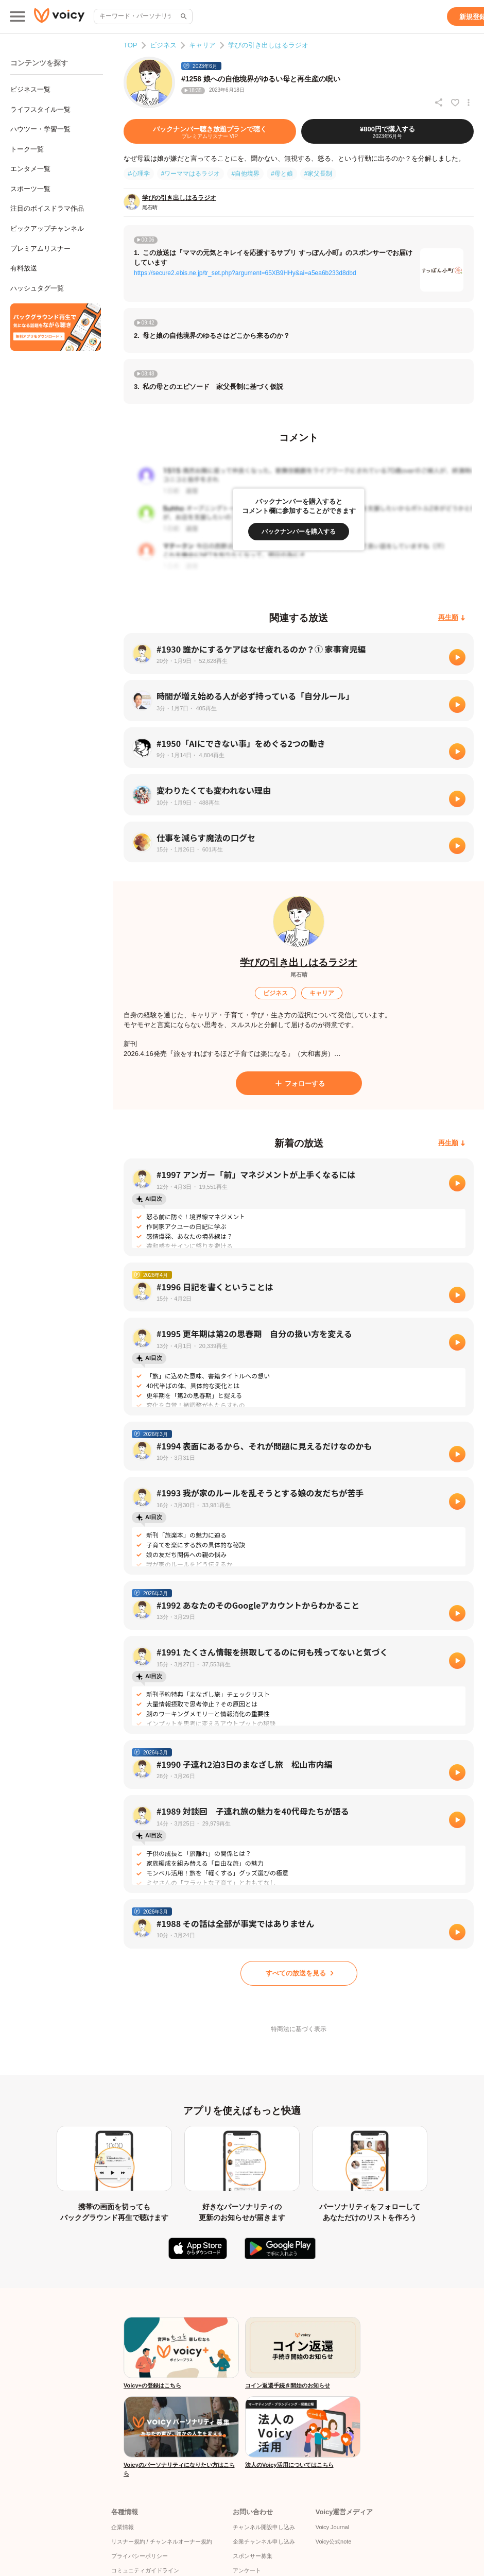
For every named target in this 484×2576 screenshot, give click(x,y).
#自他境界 (245, 173)
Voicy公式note (334, 2541)
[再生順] (452, 618)
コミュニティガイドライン (145, 2570)
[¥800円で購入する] (387, 131)
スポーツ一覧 (30, 189)
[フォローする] (299, 1083)
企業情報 (122, 2527)
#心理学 (139, 173)
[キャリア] (321, 993)
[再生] (457, 657)
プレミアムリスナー (40, 248)
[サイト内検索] (183, 16)
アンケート (247, 2570)
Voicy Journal (332, 2527)
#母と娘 (282, 173)
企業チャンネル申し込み (264, 2541)
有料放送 (23, 268)
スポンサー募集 (252, 2556)
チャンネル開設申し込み (264, 2527)
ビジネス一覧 (30, 89)
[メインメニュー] (17, 16)
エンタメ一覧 (30, 169)
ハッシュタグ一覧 (37, 288)
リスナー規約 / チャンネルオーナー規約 (161, 2541)
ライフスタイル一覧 (40, 109)
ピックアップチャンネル (47, 228)
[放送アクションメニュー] (468, 102)
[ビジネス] (275, 993)
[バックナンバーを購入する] (298, 531)
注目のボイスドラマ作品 (47, 208)
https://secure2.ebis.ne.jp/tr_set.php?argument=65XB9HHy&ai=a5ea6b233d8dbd (245, 273)
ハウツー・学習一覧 (40, 129)
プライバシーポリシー (139, 2556)
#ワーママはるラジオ (190, 173)
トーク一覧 (27, 149)
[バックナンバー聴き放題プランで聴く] (210, 131)
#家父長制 (318, 173)
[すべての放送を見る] (298, 1973)
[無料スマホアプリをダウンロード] (55, 327)
